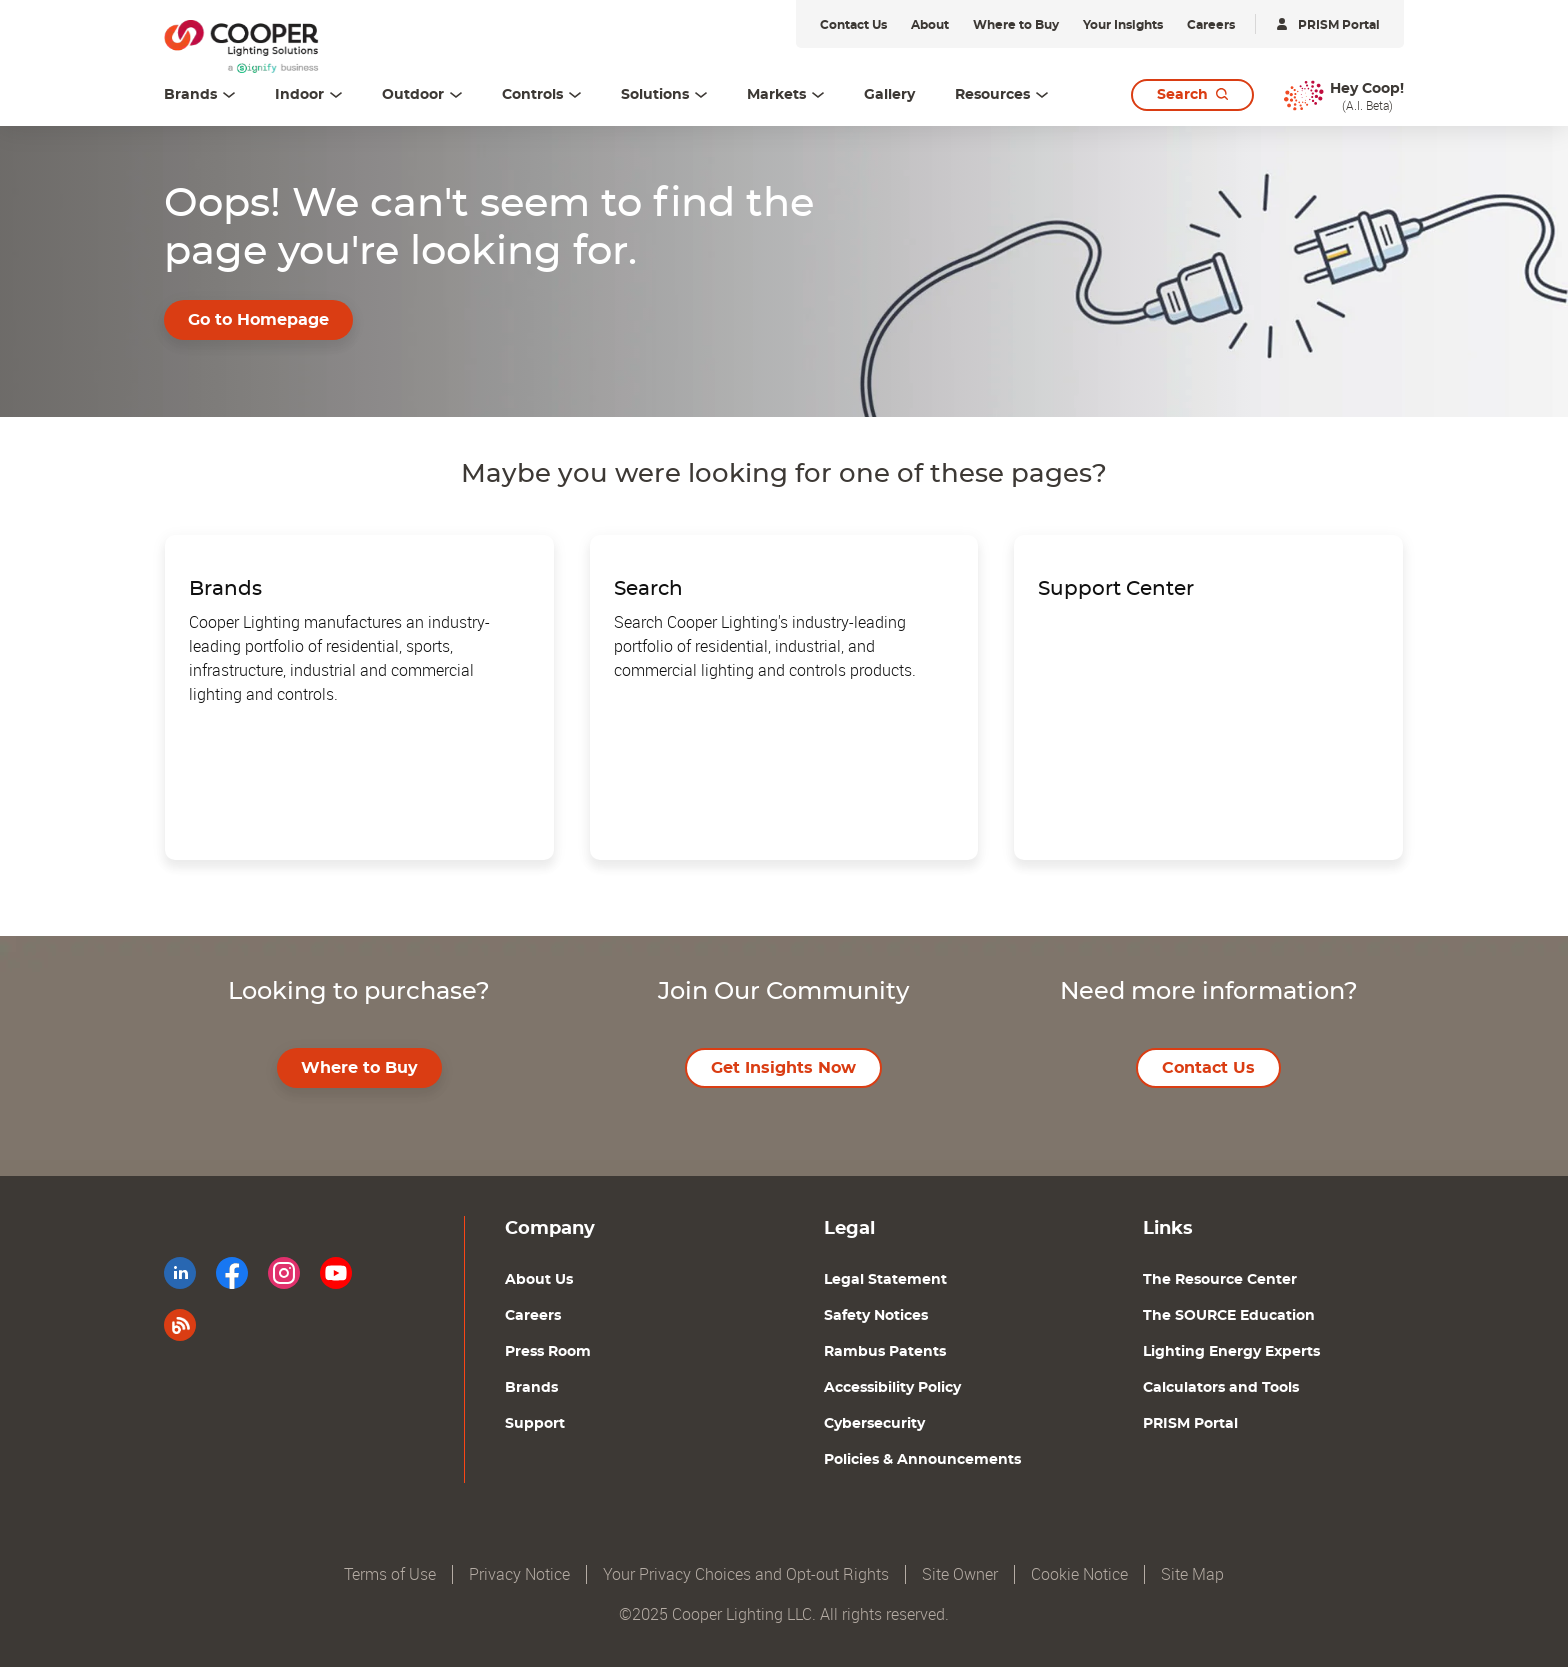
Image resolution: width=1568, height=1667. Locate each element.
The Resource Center (1220, 1280)
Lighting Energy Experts (1231, 1352)
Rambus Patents (885, 1352)
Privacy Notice (519, 1574)
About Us (539, 1280)
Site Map (1192, 1574)
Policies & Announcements (922, 1460)
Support (535, 1424)
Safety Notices (876, 1316)
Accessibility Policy (892, 1388)
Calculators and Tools (1221, 1388)
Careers (533, 1316)
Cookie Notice (1079, 1574)
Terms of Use (390, 1574)
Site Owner (960, 1574)
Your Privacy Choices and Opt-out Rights (746, 1574)
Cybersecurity (874, 1424)
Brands (531, 1388)
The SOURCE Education (1229, 1316)
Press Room (548, 1352)
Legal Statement (885, 1280)
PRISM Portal (1190, 1424)
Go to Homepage (258, 320)
